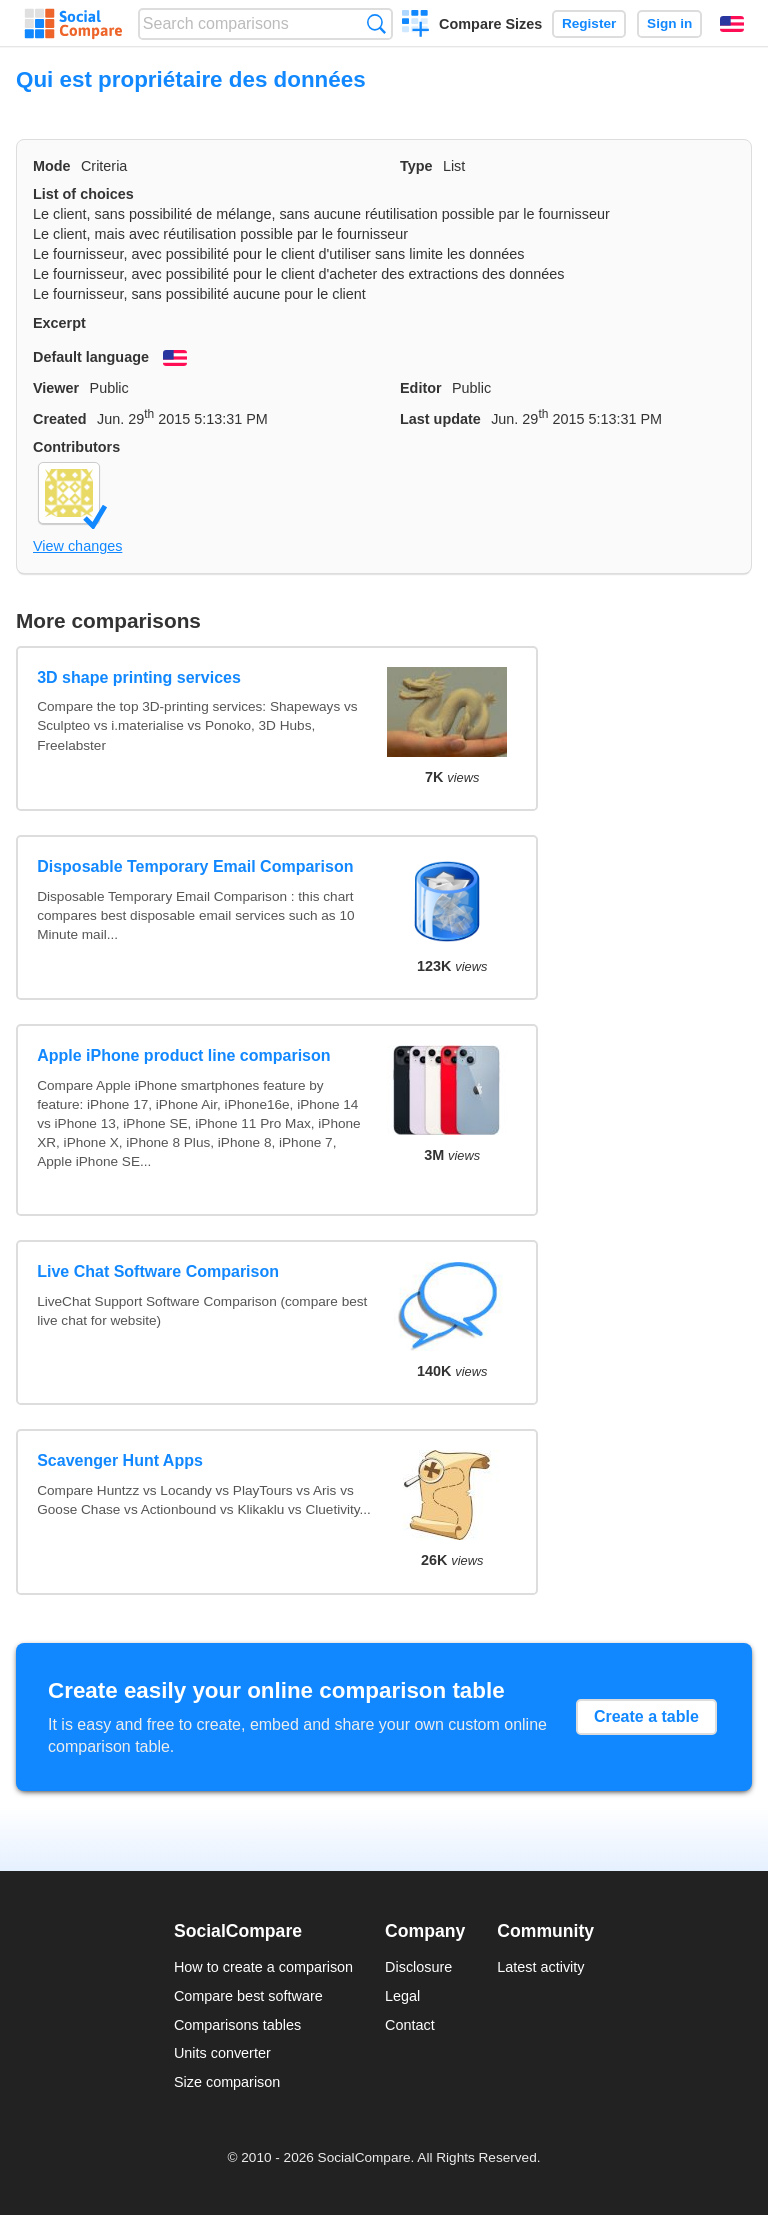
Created (60, 419)
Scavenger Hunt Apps (120, 1460)
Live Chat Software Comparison (158, 1271)
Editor (421, 388)
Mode (52, 166)
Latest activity (540, 1967)
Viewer (56, 388)
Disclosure (418, 1967)
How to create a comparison (263, 1967)
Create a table (646, 1716)
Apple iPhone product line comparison (183, 1055)
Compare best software (248, 1996)
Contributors (76, 447)
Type (416, 166)
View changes (77, 546)
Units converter (222, 2053)
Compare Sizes (490, 24)
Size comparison (227, 2082)
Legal (402, 1996)
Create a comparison (415, 26)
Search (376, 23)
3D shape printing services (139, 677)
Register (589, 23)
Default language (91, 357)
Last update (440, 419)
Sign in (669, 23)
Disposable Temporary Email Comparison (195, 866)
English (732, 24)
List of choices (83, 194)
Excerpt (59, 323)
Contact (410, 2025)
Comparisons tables (237, 2025)
